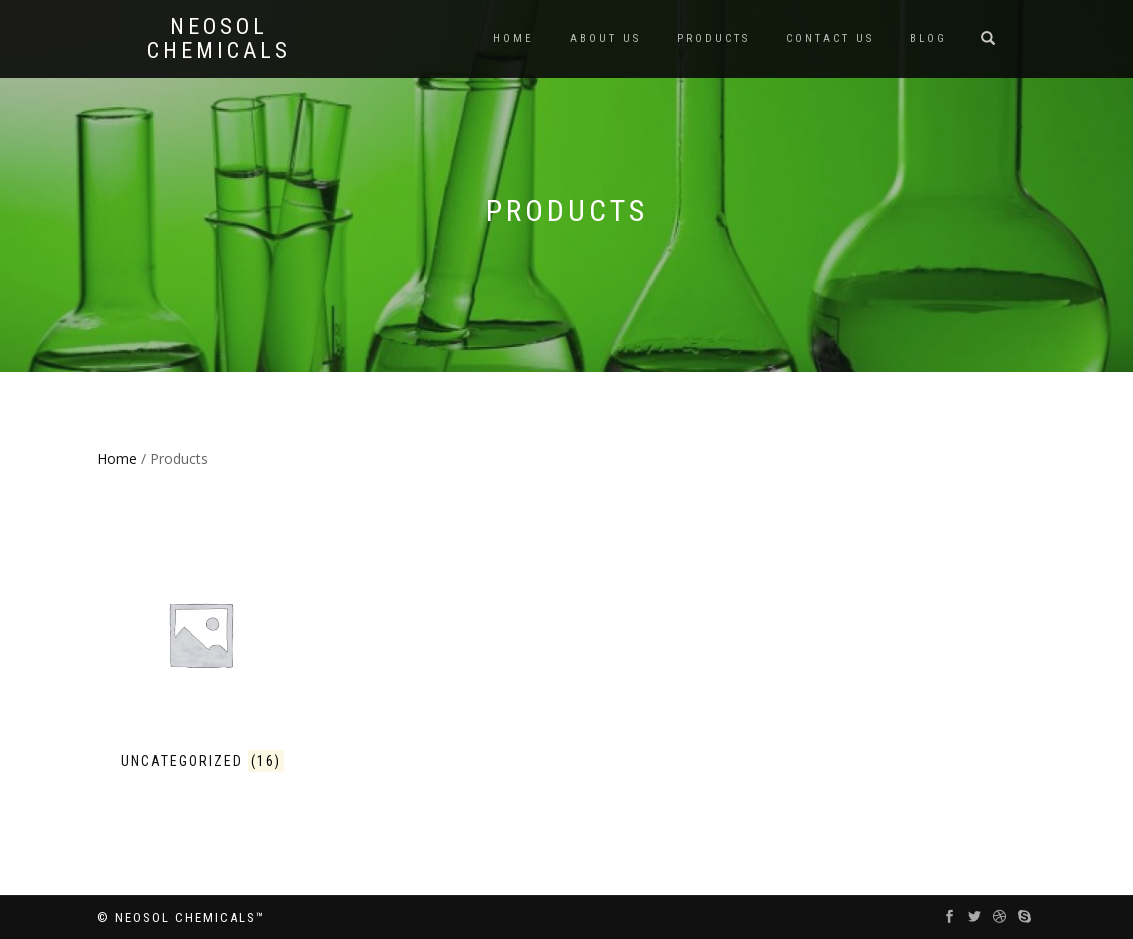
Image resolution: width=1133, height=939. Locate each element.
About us (605, 38)
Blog (928, 38)
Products (713, 38)
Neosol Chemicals (219, 39)
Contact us (830, 38)
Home (513, 38)
